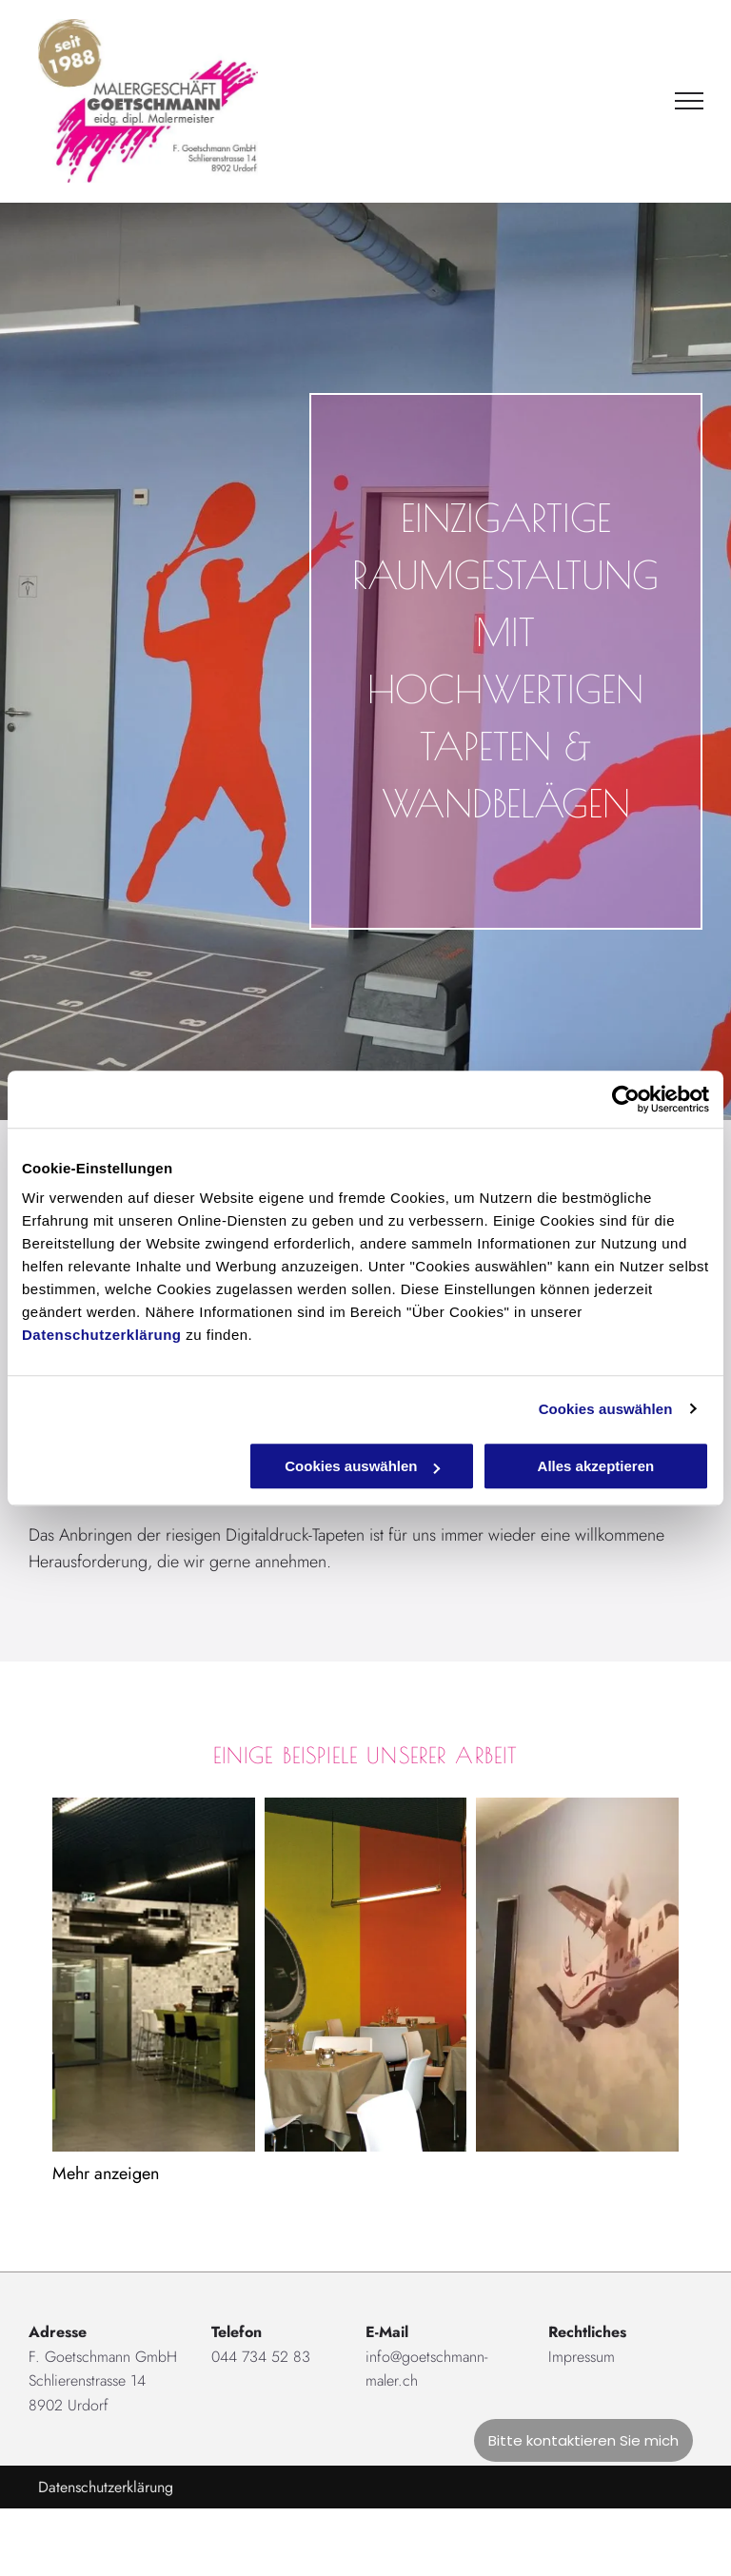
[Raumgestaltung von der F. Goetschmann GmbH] (153, 1975)
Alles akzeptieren (596, 1466)
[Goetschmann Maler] (366, 1975)
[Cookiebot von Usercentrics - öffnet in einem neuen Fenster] (626, 1099)
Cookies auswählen (606, 1409)
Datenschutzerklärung (102, 1335)
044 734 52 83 (260, 2357)
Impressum (581, 2357)
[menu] (689, 101)
